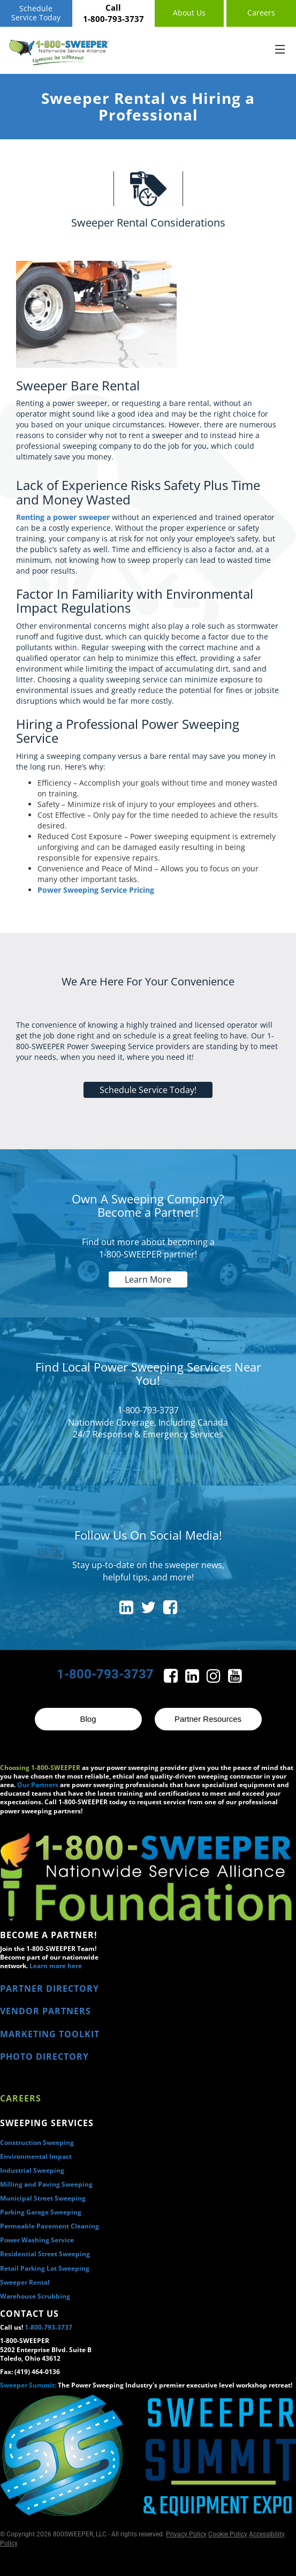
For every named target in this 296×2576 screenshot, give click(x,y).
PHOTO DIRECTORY (44, 2056)
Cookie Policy (227, 2534)
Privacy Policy (186, 2534)
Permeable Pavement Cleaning (49, 2226)
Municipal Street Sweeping (43, 2198)
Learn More (148, 1279)
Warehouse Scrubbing (35, 2296)
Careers (20, 2098)
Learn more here (55, 1965)
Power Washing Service (37, 2239)
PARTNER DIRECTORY (49, 1988)
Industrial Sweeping (32, 2170)
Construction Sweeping (37, 2142)
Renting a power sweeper (63, 517)
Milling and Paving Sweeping (46, 2184)
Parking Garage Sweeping (40, 2212)
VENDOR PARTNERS (45, 2011)
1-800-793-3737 (48, 2327)
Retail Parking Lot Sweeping (44, 2268)
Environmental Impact (36, 2156)
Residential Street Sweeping (45, 2253)
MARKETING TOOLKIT (50, 2034)
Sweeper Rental (25, 2282)
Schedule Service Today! (148, 1090)
